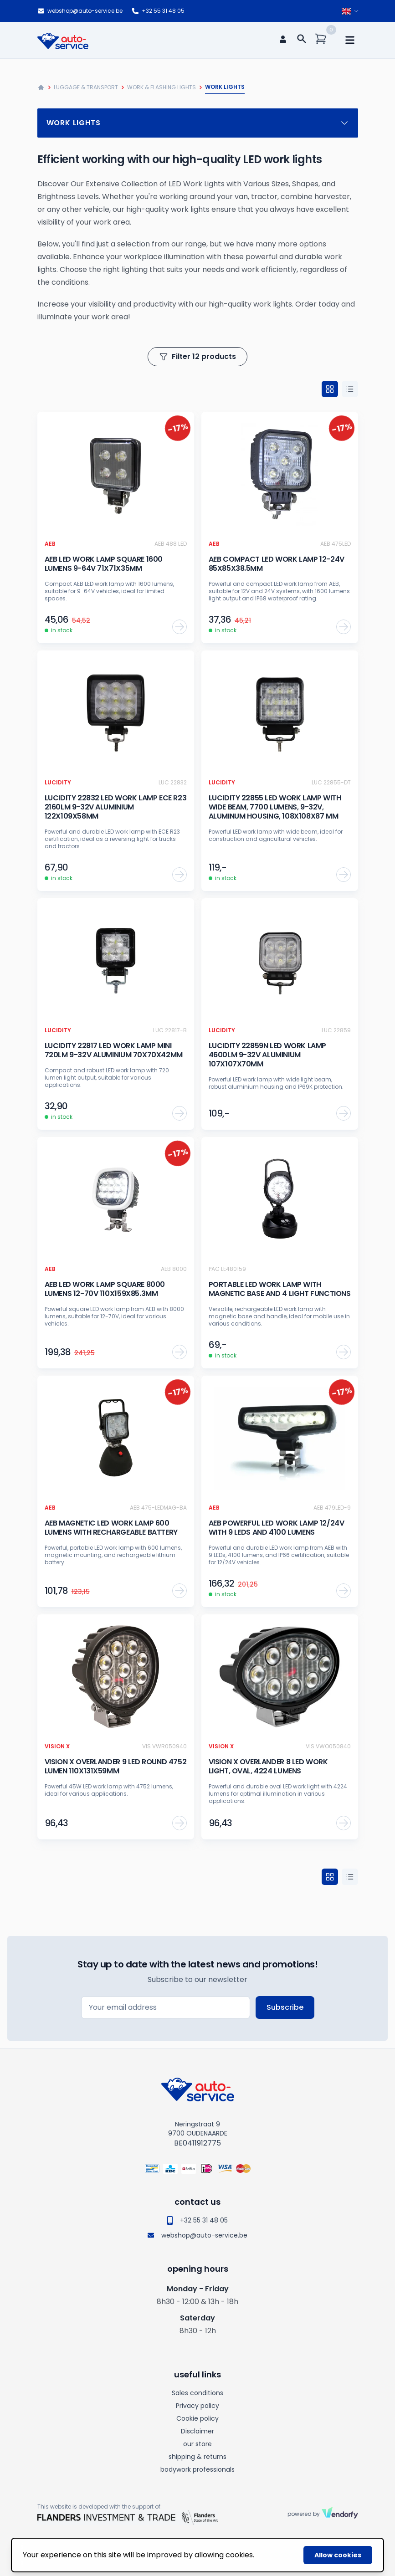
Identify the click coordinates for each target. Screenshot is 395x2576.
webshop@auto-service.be (80, 11)
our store (197, 2443)
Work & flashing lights (161, 87)
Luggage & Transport (86, 87)
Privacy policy (197, 2405)
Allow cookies (337, 2555)
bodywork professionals (197, 2469)
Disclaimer (197, 2431)
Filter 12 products (197, 356)
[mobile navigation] (350, 40)
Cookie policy (197, 2418)
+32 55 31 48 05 (158, 11)
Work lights (197, 123)
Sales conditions (197, 2392)
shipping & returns (197, 2456)
